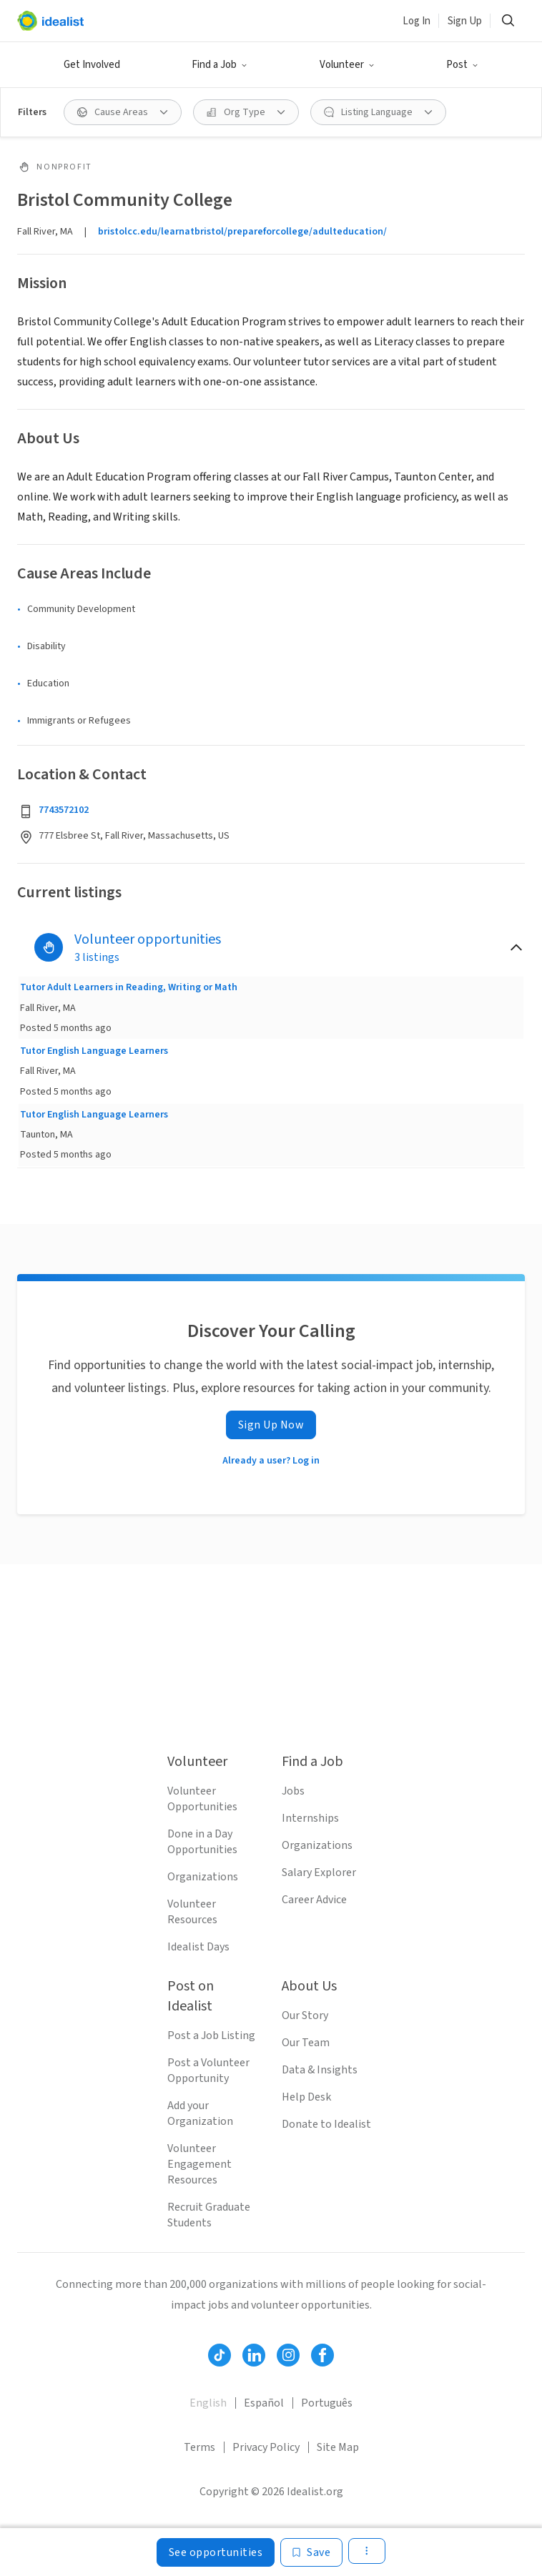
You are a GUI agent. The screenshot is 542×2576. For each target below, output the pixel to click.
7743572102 (64, 810)
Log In (416, 21)
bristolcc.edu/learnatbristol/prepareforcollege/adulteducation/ (242, 232)
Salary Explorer (319, 1872)
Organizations (202, 1877)
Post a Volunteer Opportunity (208, 2070)
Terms (199, 2447)
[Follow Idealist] (219, 2355)
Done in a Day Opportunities (202, 1841)
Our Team (306, 2043)
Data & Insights (320, 2070)
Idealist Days (198, 1947)
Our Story (305, 2015)
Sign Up (465, 21)
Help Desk (306, 2097)
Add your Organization (200, 2113)
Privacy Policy (266, 2447)
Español (264, 2403)
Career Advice (314, 1900)
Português (327, 2403)
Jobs (293, 1791)
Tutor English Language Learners (94, 1051)
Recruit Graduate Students (208, 2215)
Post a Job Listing (211, 2035)
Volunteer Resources (192, 1912)
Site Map (338, 2447)
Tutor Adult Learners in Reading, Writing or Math (128, 987)
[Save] (311, 2552)
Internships (310, 1818)
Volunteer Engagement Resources (199, 2164)
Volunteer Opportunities (202, 1799)
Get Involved (92, 64)
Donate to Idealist (326, 2124)
